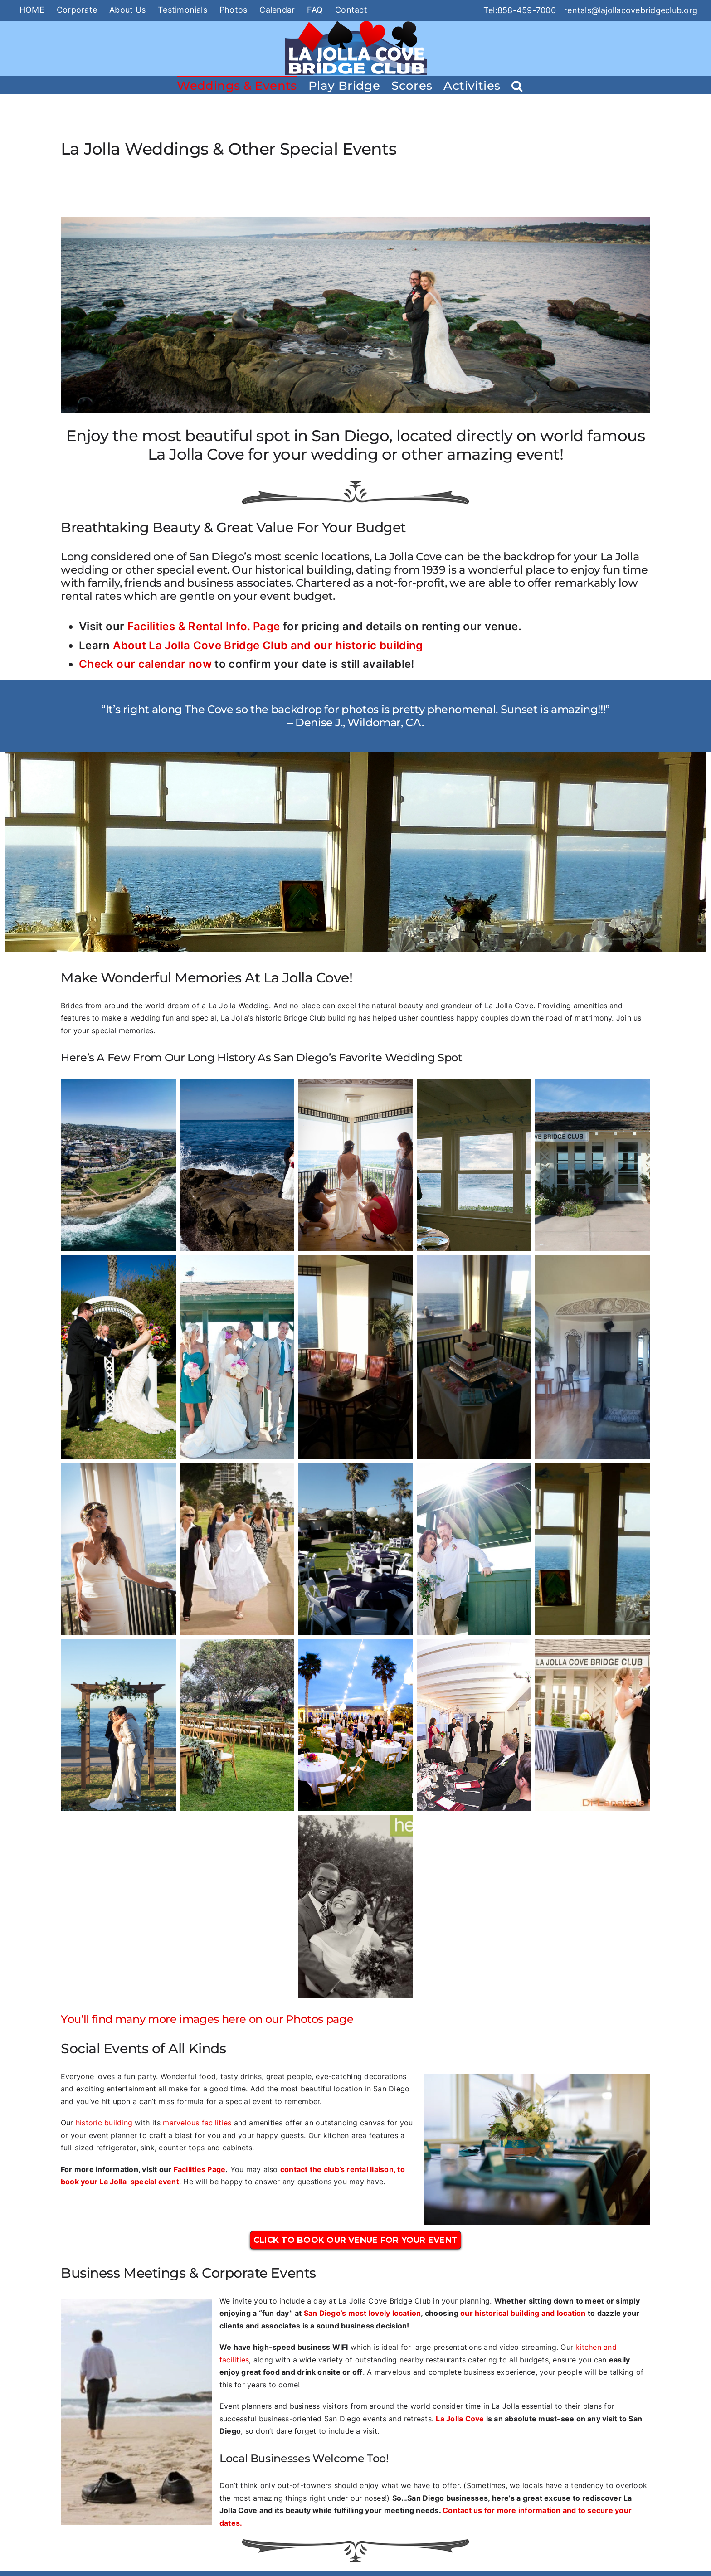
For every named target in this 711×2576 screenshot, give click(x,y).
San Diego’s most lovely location (362, 2313)
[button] (516, 85)
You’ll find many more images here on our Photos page (207, 2019)
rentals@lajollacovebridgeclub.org (630, 10)
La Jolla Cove (460, 2418)
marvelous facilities (197, 2122)
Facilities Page (200, 2169)
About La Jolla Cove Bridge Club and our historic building (268, 645)
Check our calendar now (145, 664)
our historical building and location (523, 2313)
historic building (104, 2122)
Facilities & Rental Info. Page (203, 626)
